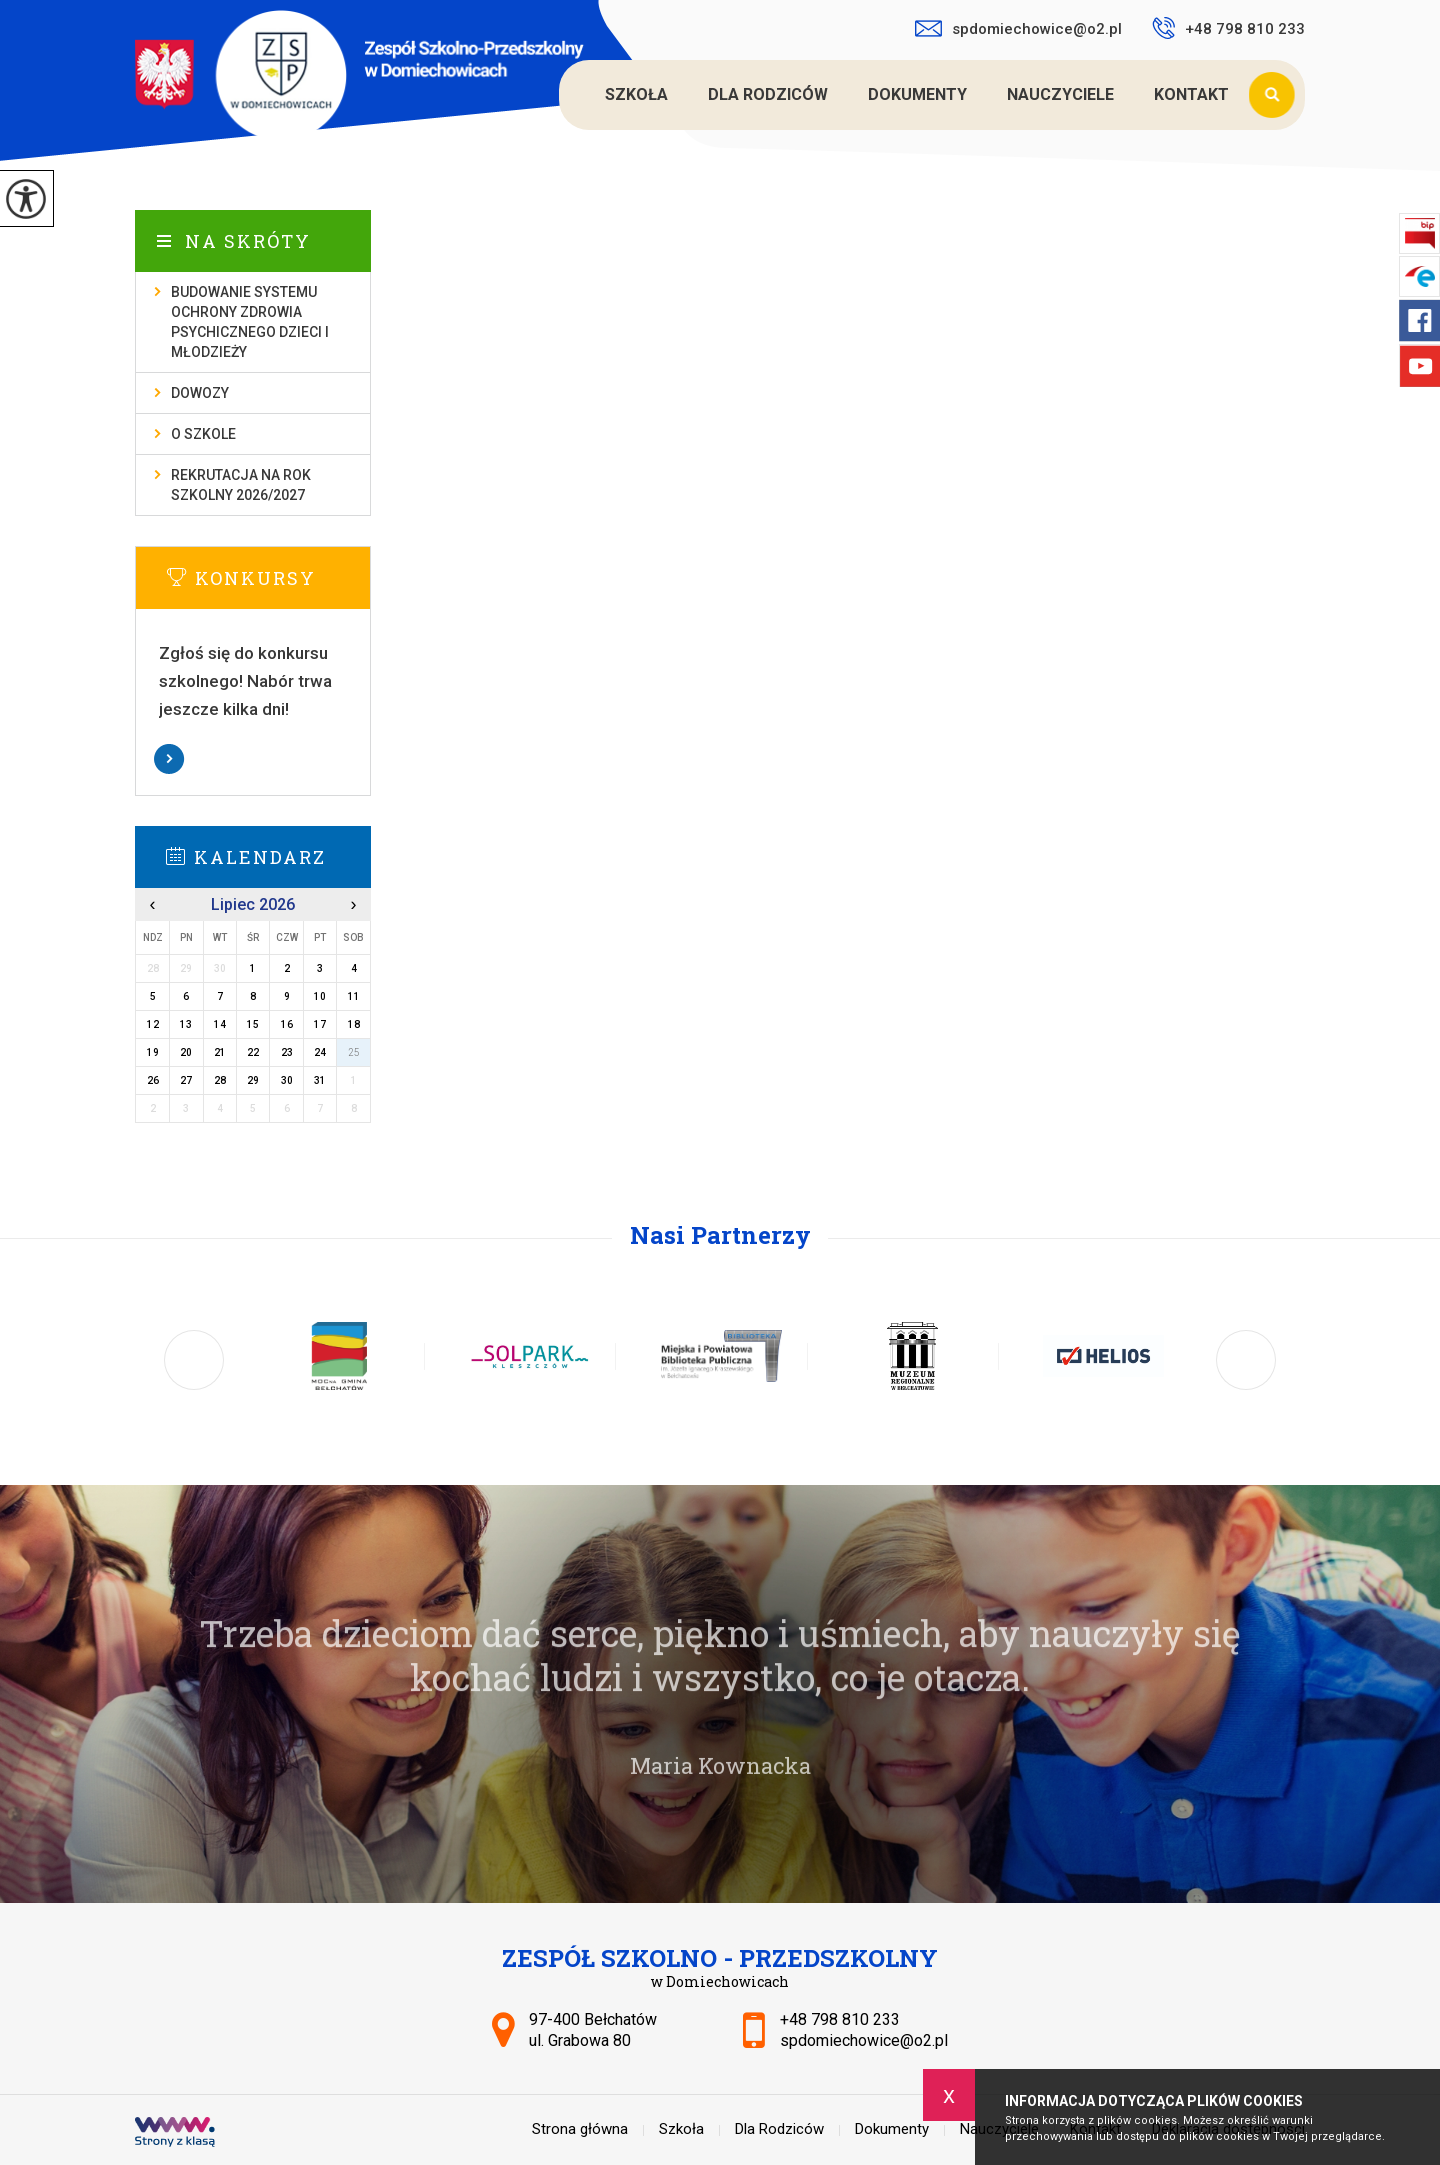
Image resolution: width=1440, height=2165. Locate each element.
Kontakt (1191, 94)
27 (186, 1080)
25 (354, 1052)
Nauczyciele (1060, 94)
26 (153, 1080)
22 (253, 1052)
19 (153, 1052)
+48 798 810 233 (1228, 28)
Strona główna (562, 95)
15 (253, 1024)
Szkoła (636, 94)
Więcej (253, 759)
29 (253, 1080)
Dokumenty (917, 94)
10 (320, 996)
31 (320, 1080)
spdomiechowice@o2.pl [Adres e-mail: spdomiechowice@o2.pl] (864, 2040)
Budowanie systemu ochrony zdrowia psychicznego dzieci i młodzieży (250, 322)
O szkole (203, 434)
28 (220, 1080)
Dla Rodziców (768, 94)
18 (354, 1024)
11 (354, 996)
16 (287, 1024)
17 (320, 1024)
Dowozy (200, 393)
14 (220, 1024)
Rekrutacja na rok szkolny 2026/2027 (241, 485)
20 (186, 1052)
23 (287, 1052)
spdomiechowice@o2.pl (1018, 29)
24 (320, 1052)
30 (287, 1080)
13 (186, 1024)
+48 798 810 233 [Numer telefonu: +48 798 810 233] (840, 2019)
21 (220, 1052)
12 (153, 1024)
